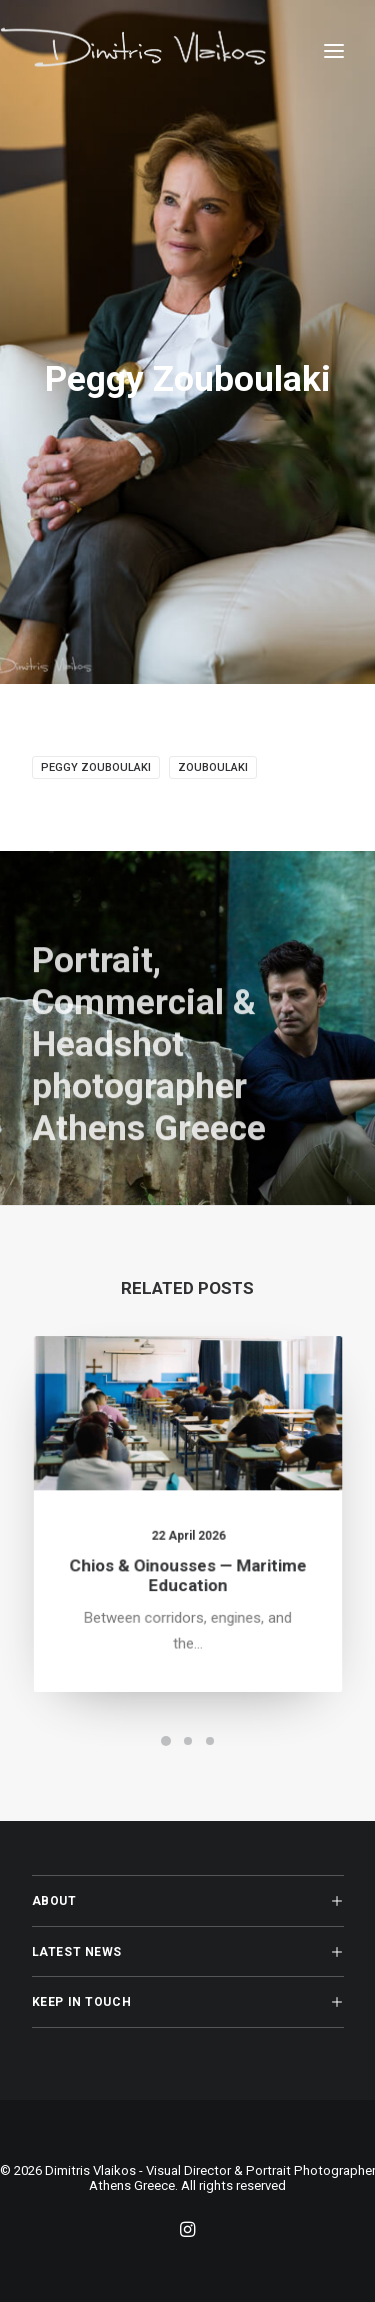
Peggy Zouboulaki (96, 767)
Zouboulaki (213, 767)
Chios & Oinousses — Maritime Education (187, 1570)
